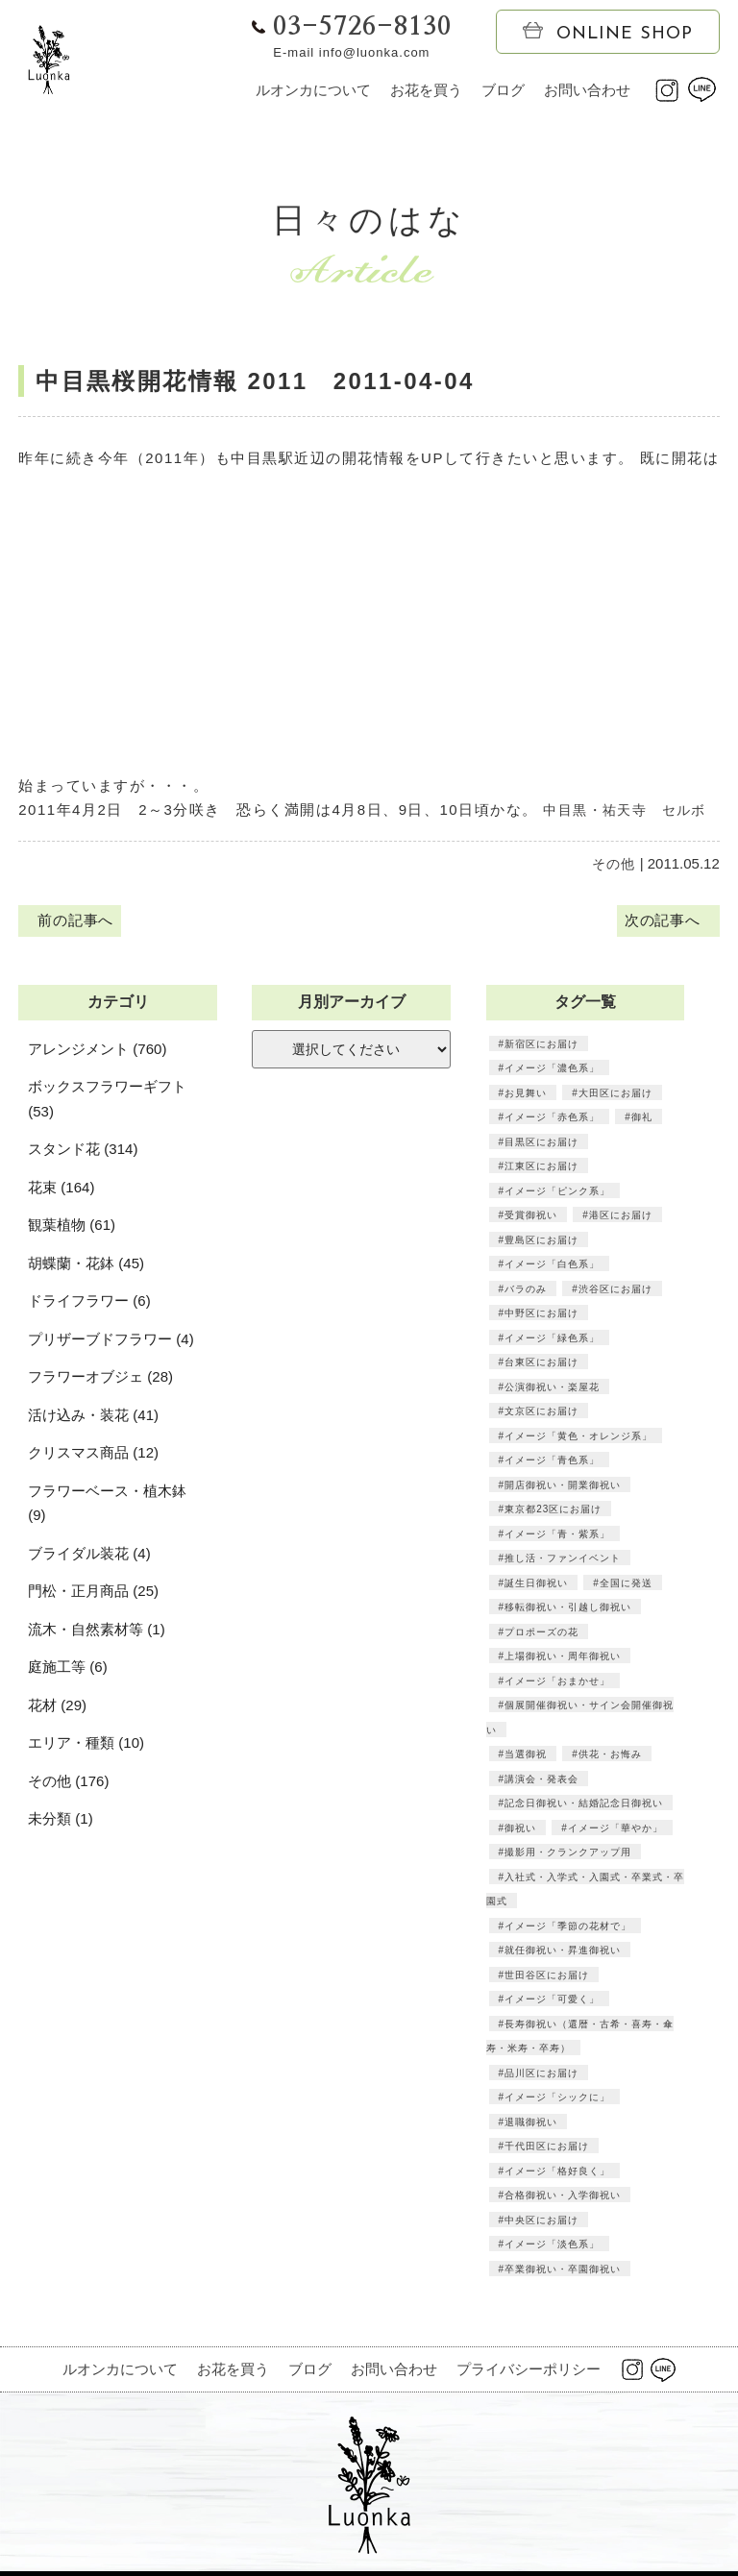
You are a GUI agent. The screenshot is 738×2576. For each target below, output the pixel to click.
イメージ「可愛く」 (552, 2002)
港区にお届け (620, 1218)
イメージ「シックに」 (557, 2100)
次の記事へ (665, 923)
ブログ (503, 90)
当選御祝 (525, 1757)
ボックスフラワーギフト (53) (107, 1102)
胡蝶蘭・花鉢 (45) (86, 1266)
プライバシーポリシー (528, 2373)
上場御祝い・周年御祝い (562, 1659)
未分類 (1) (60, 1822)
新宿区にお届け (541, 1046)
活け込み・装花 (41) (93, 1418)
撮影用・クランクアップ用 (567, 1855)
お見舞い (525, 1095)
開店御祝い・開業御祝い (562, 1487)
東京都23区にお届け (552, 1512)
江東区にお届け (541, 1169)
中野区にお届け (541, 1316)
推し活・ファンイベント (562, 1561)
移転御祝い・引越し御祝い (567, 1610)
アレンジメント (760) (97, 1051)
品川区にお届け (541, 2075)
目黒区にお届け (541, 1144)
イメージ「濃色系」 (552, 1071)
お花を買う (426, 90)
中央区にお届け (541, 2222)
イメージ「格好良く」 (557, 2173)
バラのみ (525, 1291)
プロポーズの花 (541, 1634)
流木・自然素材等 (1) (96, 1632)
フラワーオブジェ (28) (100, 1380)
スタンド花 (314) (82, 1152)
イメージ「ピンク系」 (557, 1193)
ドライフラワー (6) (89, 1304)
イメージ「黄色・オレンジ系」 (578, 1438)
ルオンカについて (313, 90)
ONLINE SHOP (608, 32)
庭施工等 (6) (68, 1670)
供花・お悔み (609, 1757)
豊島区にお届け (541, 1242)
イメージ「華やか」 (614, 1830)
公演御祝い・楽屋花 (552, 1389)
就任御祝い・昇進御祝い (562, 1953)
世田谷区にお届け (546, 1977)
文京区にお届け (541, 1414)
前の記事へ (72, 923)
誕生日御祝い (536, 1585)
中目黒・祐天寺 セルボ (630, 809)
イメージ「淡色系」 (552, 2247)
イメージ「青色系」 (552, 1463)
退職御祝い (530, 2124)
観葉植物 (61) (71, 1228)
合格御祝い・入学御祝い (562, 2198)
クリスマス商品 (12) (93, 1456)
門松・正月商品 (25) (93, 1594)
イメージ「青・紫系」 (557, 1536)
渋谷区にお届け (615, 1291)
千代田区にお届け (546, 2149)
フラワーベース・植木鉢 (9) (107, 1506)
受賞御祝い (530, 1218)
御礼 (641, 1120)
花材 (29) (57, 1708)
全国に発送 (625, 1585)
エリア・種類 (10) (86, 1746)
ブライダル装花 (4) (89, 1556)
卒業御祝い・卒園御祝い (562, 2271)
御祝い (520, 1830)
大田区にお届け (615, 1095)
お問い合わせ (587, 90)
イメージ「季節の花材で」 (567, 1928)
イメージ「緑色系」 (552, 1340)
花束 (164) (61, 1190)
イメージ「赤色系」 (552, 1120)
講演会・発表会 (541, 1781)
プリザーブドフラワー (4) (111, 1342)
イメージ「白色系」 (552, 1267)
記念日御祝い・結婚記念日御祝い (583, 1806)
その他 (613, 863)
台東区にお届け (541, 1365)
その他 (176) (68, 1784)
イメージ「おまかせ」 (557, 1683)
